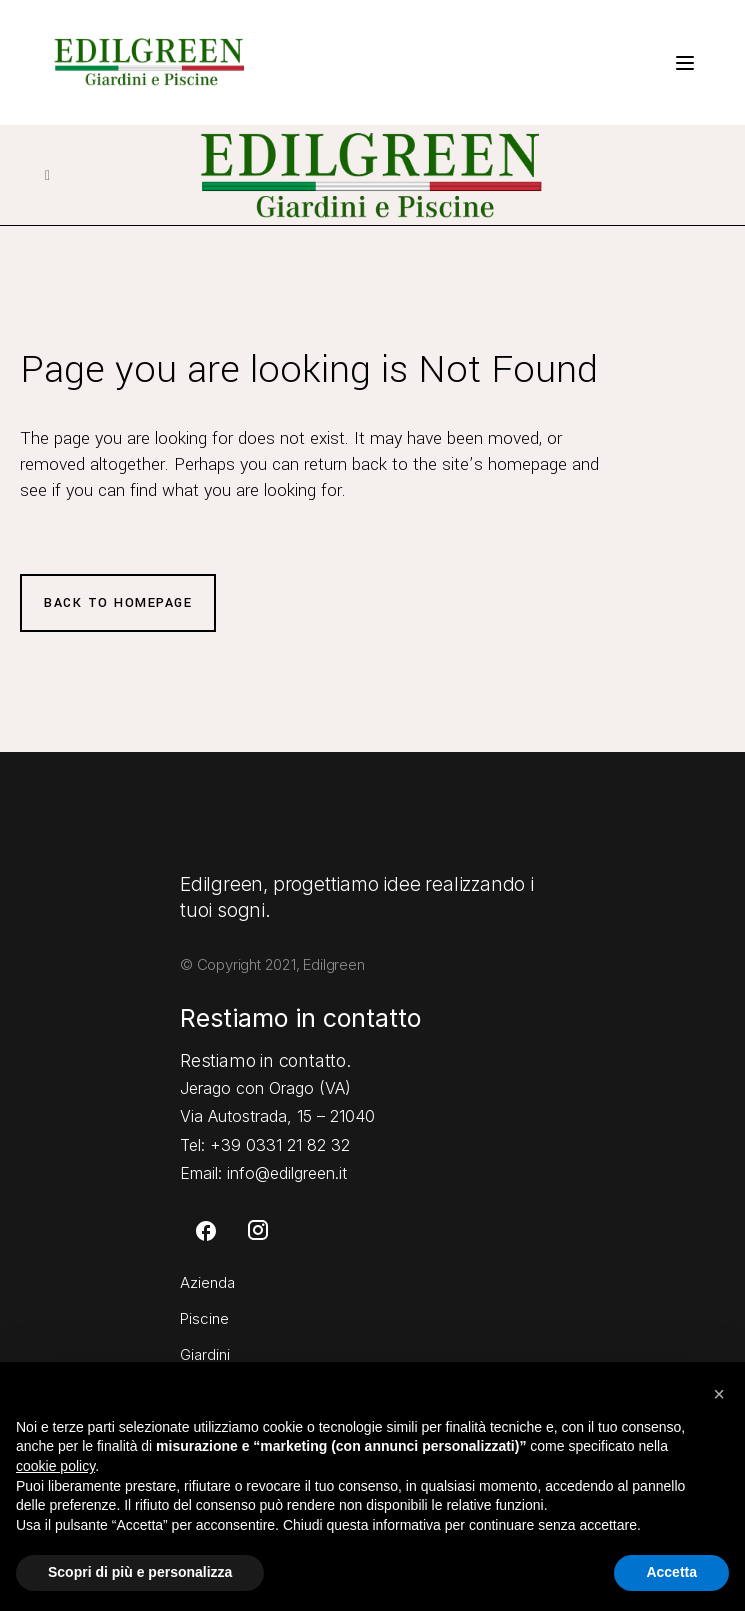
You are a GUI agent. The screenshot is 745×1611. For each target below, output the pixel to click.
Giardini (205, 1354)
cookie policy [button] (55, 1466)
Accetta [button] (671, 1572)
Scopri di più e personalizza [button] (140, 1572)
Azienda (207, 1282)
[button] (719, 1394)
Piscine (204, 1318)
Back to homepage (118, 603)
